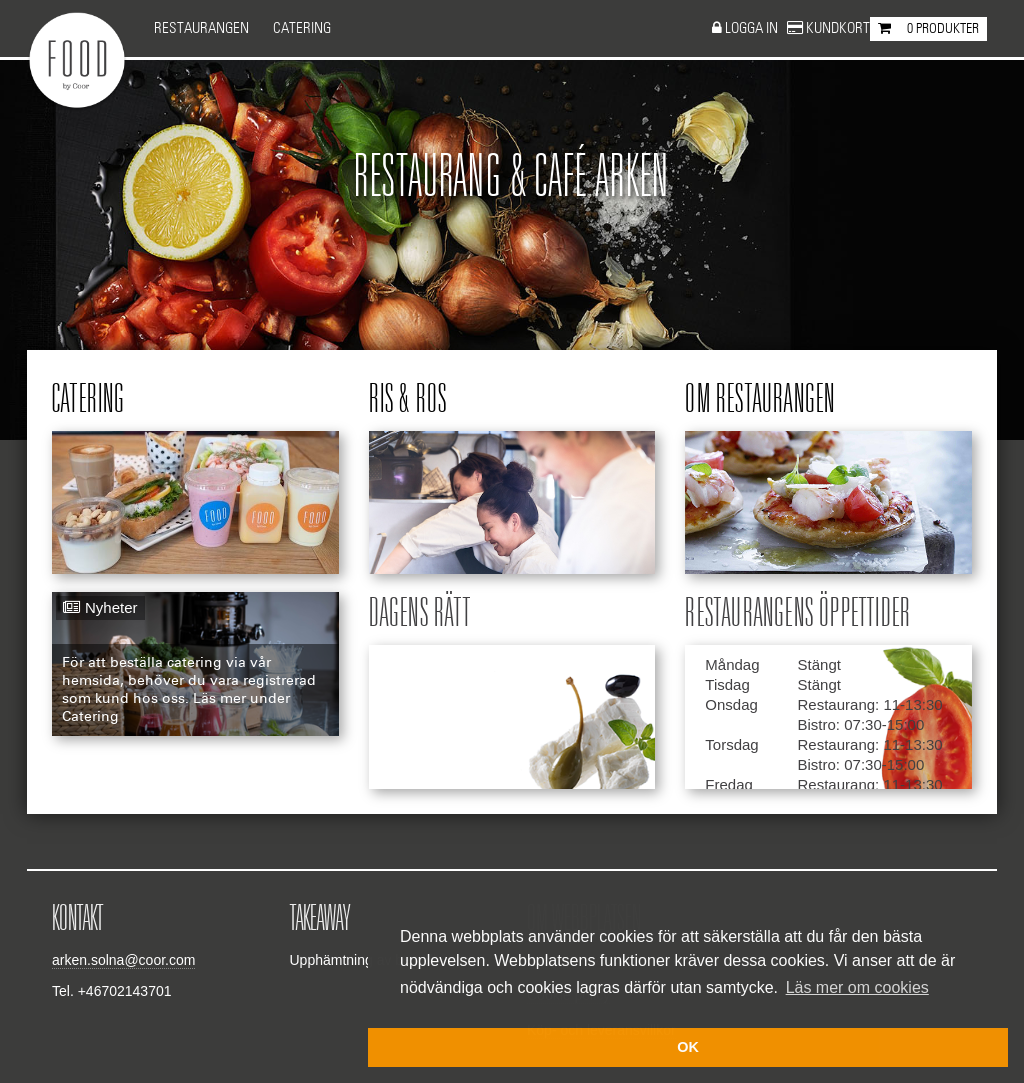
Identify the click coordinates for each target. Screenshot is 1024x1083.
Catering (302, 28)
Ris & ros (408, 400)
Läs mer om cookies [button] (857, 987)
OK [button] (688, 1047)
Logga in (753, 28)
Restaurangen (201, 28)
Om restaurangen (760, 400)
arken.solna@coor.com (123, 960)
